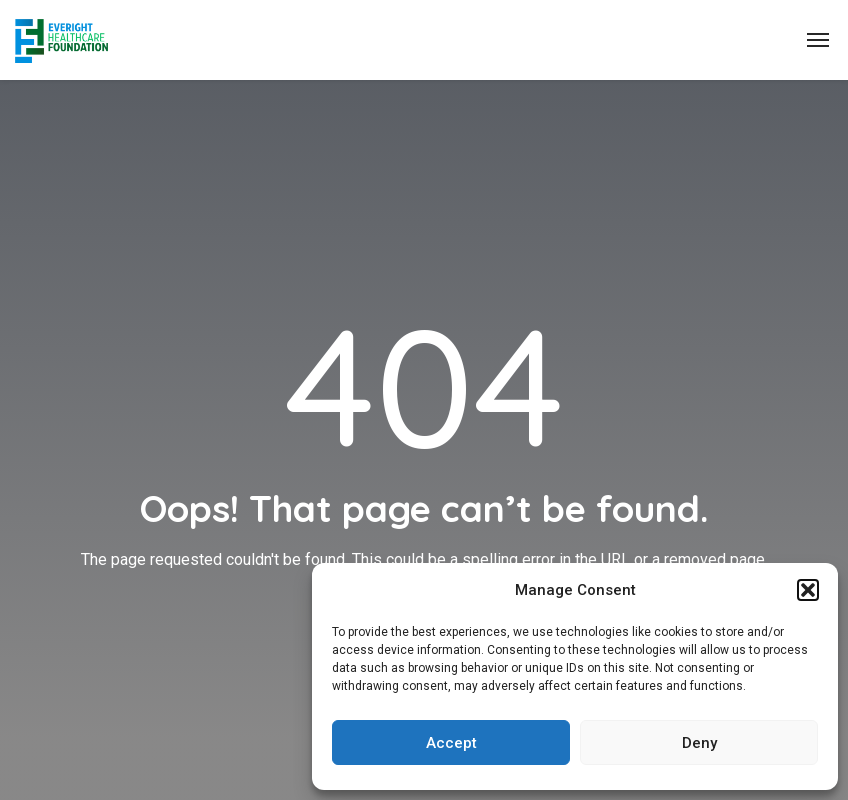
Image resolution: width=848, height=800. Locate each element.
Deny (699, 743)
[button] (808, 590)
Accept (451, 743)
